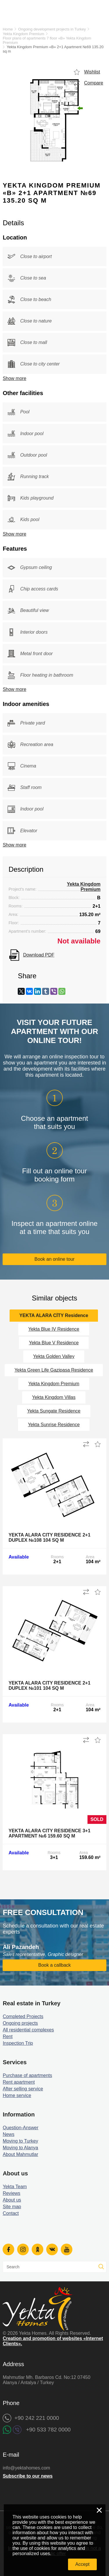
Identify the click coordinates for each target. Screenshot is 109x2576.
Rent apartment (19, 2082)
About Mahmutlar (20, 2154)
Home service (17, 2095)
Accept (82, 2564)
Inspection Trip (18, 2043)
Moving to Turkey (20, 2141)
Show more (14, 378)
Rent (7, 2036)
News (8, 2134)
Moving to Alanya (20, 2147)
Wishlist (92, 71)
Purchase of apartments (27, 2075)
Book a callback (54, 1965)
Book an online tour (55, 1259)
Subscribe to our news (28, 2476)
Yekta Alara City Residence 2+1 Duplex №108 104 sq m (49, 1537)
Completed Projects (23, 2016)
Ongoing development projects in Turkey (52, 29)
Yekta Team (15, 2186)
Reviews (11, 2193)
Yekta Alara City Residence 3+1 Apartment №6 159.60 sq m (49, 1833)
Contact (11, 2213)
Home (8, 29)
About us (12, 2199)
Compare (93, 82)
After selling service (23, 2088)
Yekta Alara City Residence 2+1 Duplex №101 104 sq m (49, 1685)
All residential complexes (28, 2029)
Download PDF (38, 954)
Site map (12, 2206)
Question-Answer (20, 2127)
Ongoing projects (20, 2023)
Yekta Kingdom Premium (23, 34)
